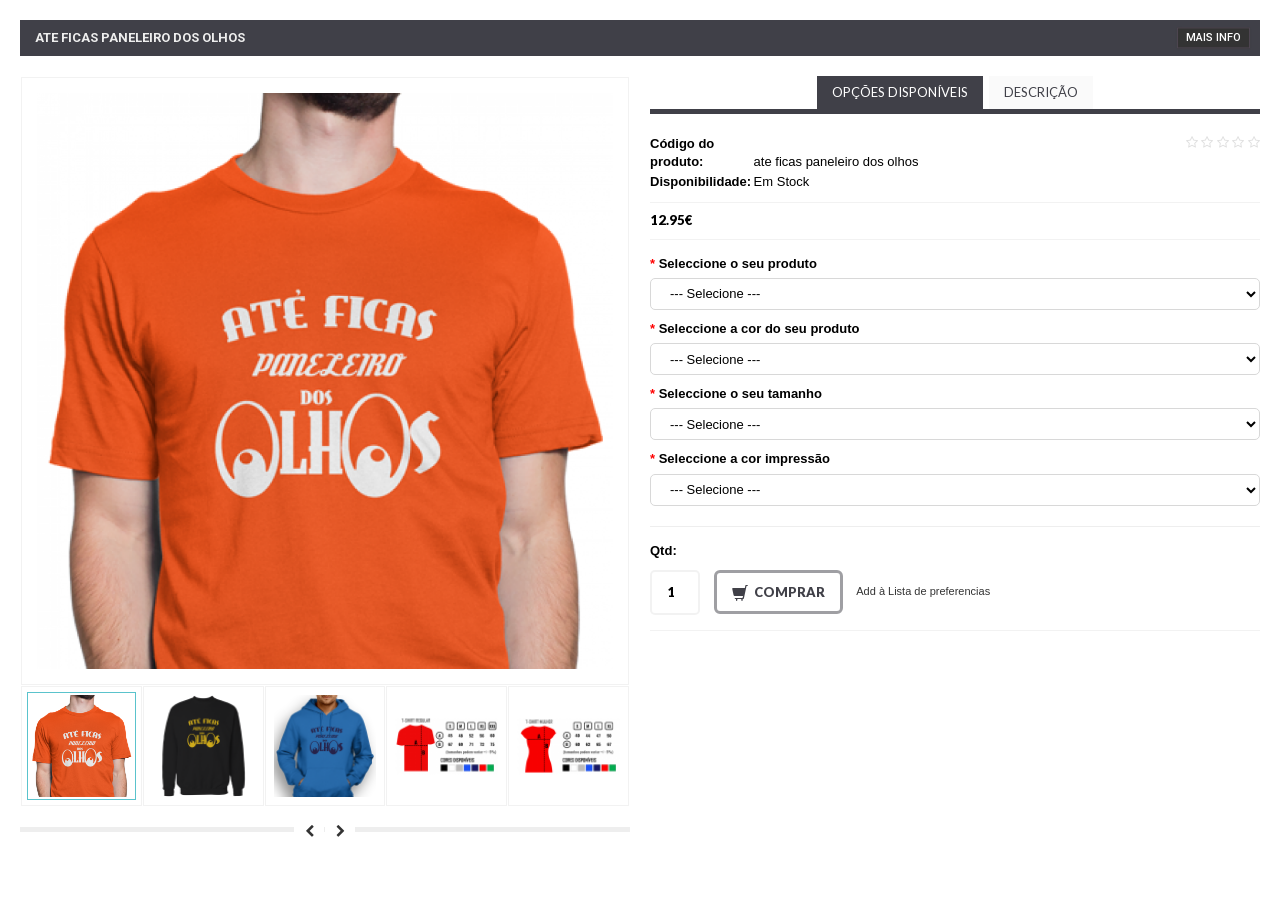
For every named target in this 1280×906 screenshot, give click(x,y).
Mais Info (1213, 37)
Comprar (778, 593)
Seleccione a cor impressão (744, 458)
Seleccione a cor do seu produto (759, 328)
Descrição (1041, 92)
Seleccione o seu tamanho (740, 393)
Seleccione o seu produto (738, 263)
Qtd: (663, 550)
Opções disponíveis (900, 92)
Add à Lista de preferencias (923, 591)
